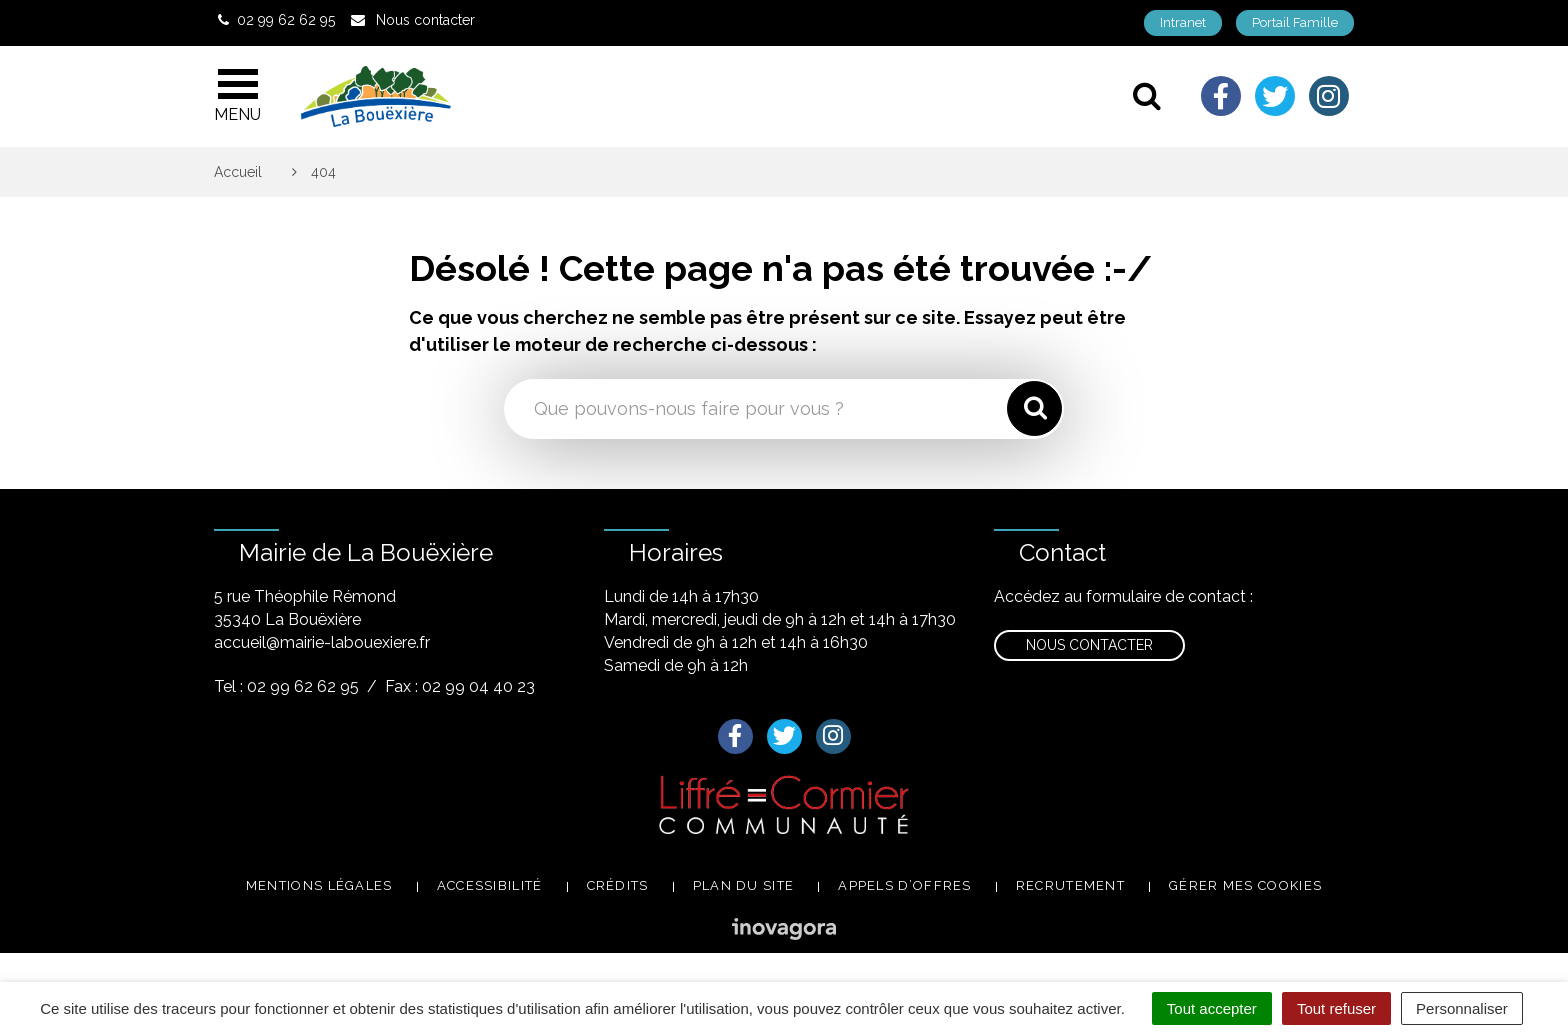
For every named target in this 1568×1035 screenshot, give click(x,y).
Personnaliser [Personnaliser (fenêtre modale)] (1462, 1008)
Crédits (618, 885)
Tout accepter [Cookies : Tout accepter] (1212, 1008)
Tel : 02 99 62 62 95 (286, 686)
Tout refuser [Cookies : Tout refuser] (1336, 1008)
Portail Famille (1295, 22)
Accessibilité (490, 885)
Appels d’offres (905, 885)
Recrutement (1070, 885)
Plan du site (744, 885)
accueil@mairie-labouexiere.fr (322, 642)
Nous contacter (1089, 645)
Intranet (1183, 22)
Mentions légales (319, 885)
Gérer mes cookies (1245, 885)
